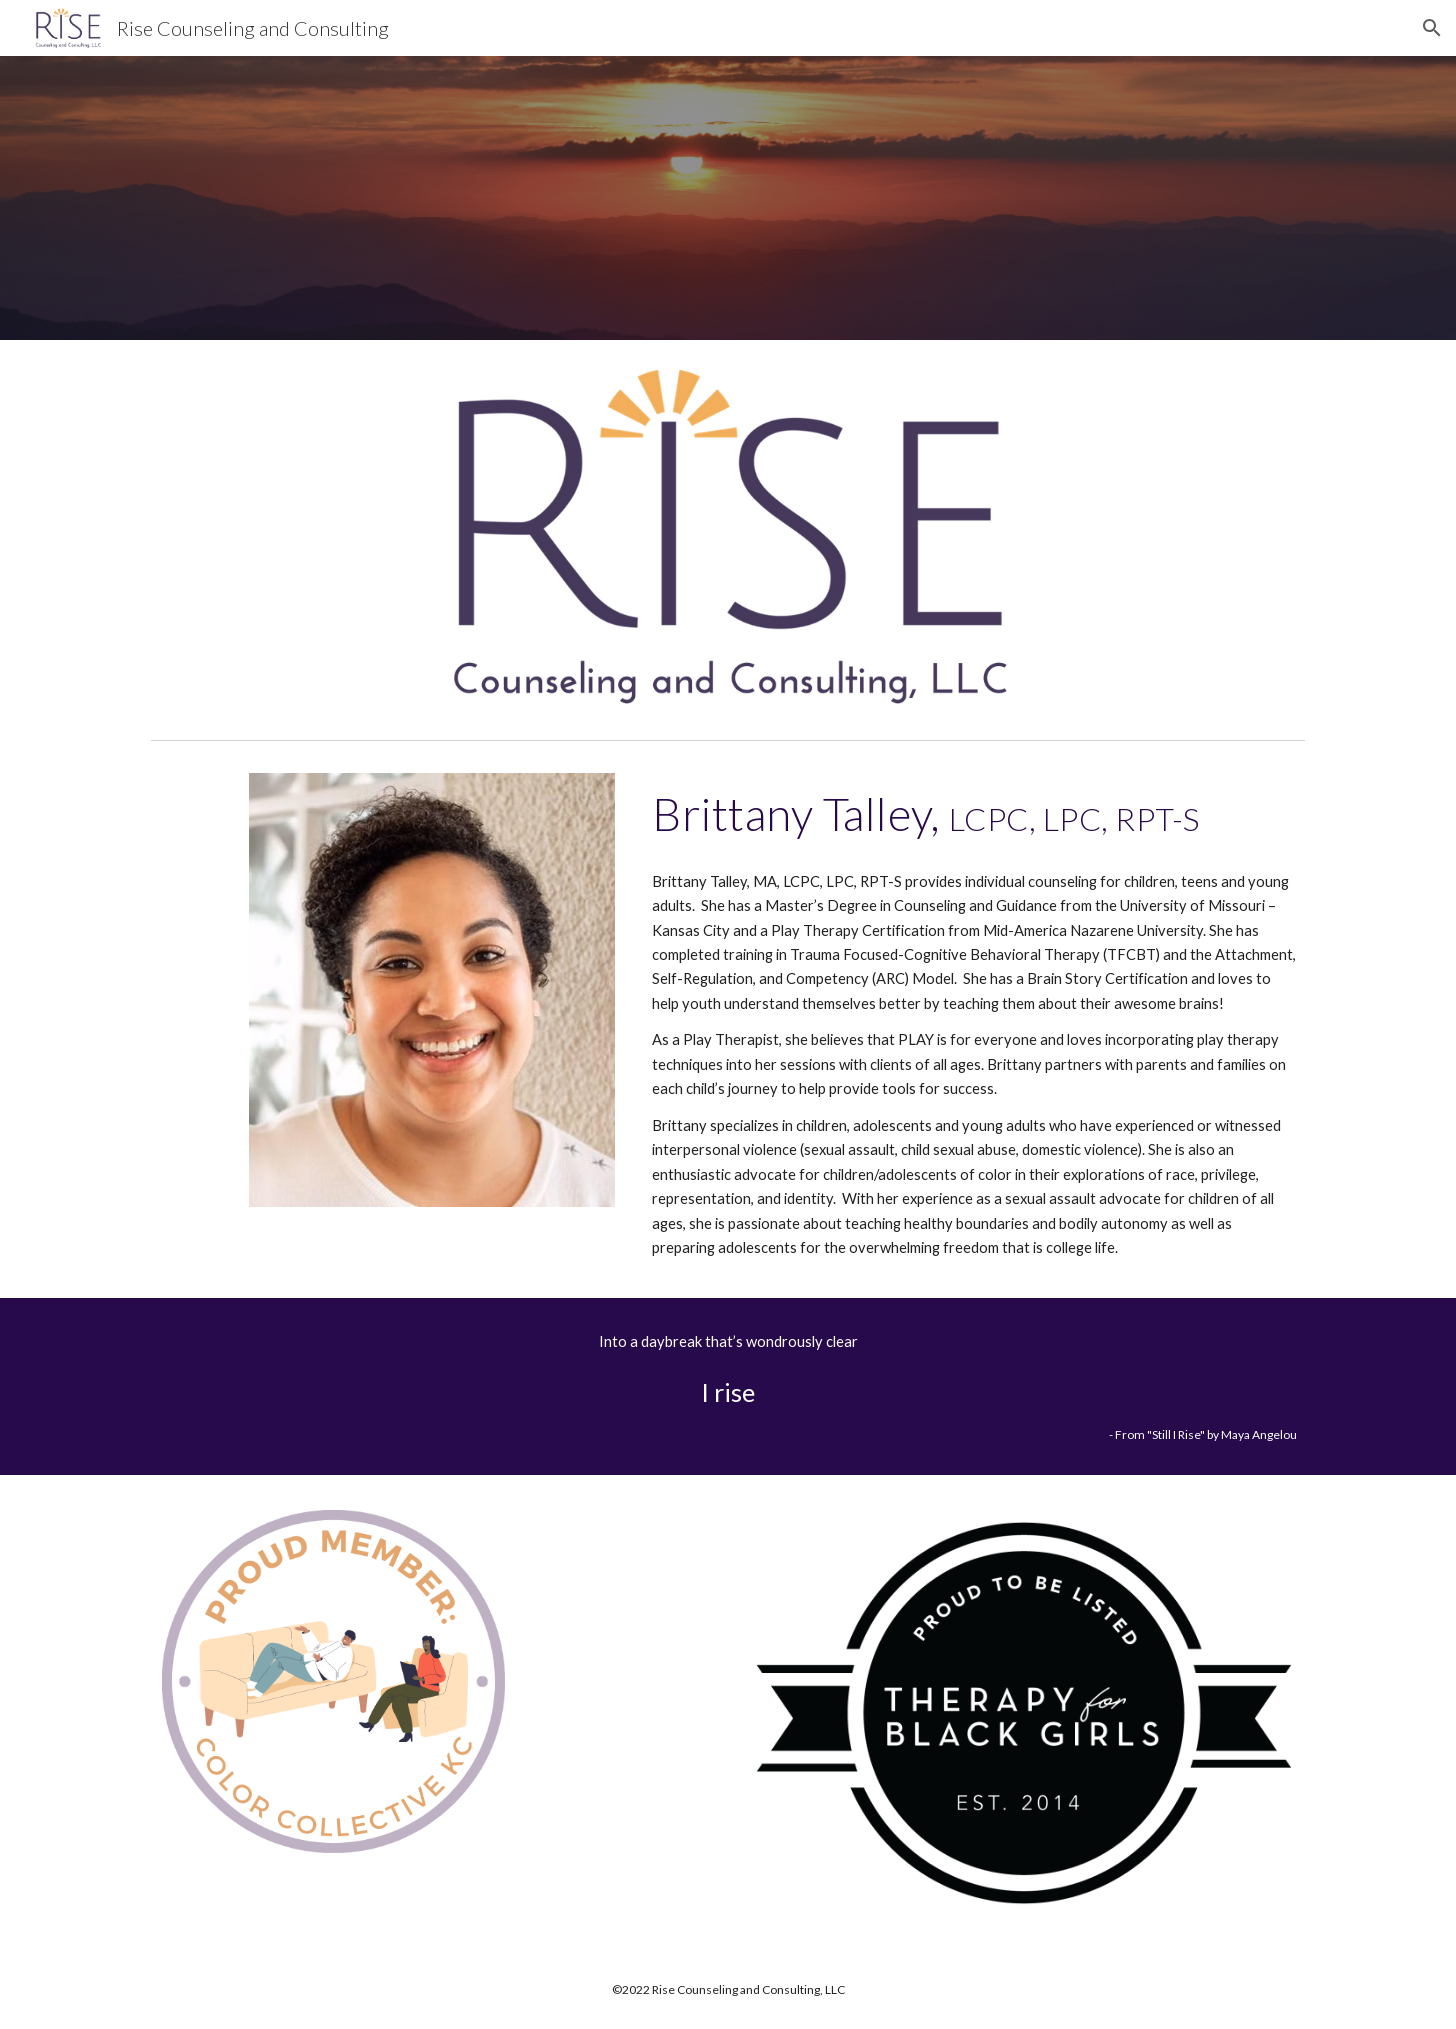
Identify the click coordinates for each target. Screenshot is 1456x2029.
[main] (974, 814)
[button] (1432, 28)
